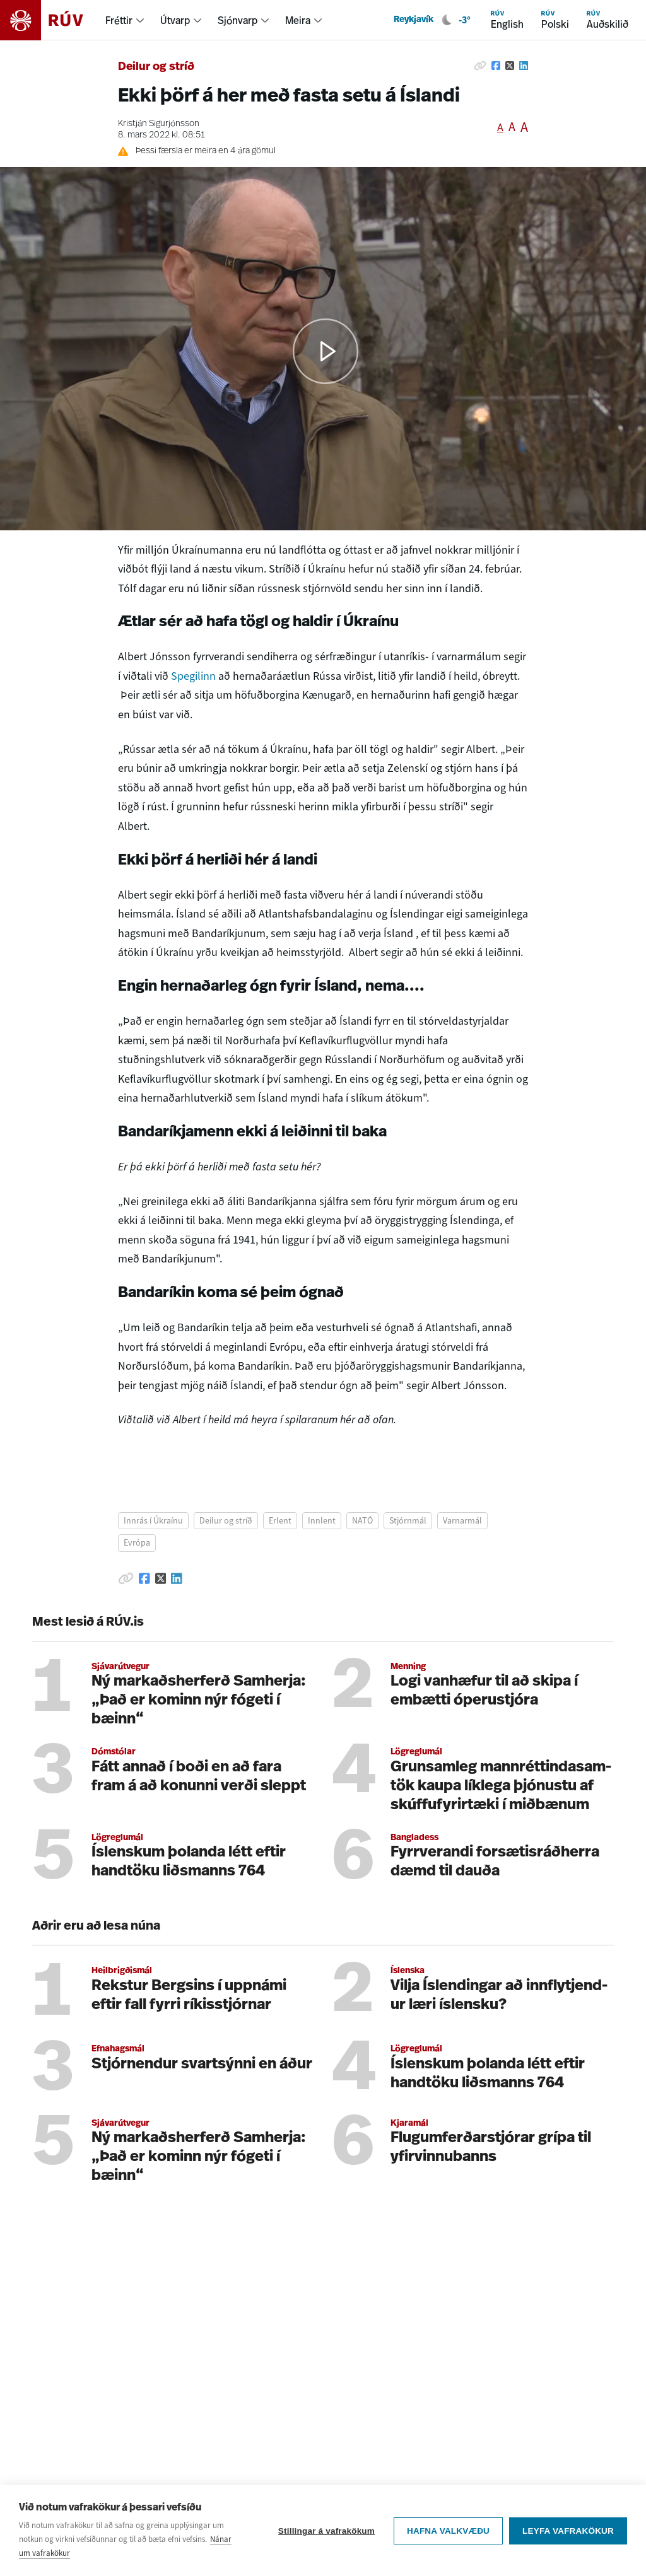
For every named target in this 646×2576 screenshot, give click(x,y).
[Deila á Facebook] (495, 66)
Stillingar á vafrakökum (326, 2531)
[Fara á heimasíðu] (52, 20)
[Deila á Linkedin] (523, 66)
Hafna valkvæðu (448, 2531)
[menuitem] (125, 20)
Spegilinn (193, 676)
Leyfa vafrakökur (568, 2531)
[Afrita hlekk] (480, 66)
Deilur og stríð (156, 67)
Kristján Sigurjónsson (158, 124)
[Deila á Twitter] (509, 66)
